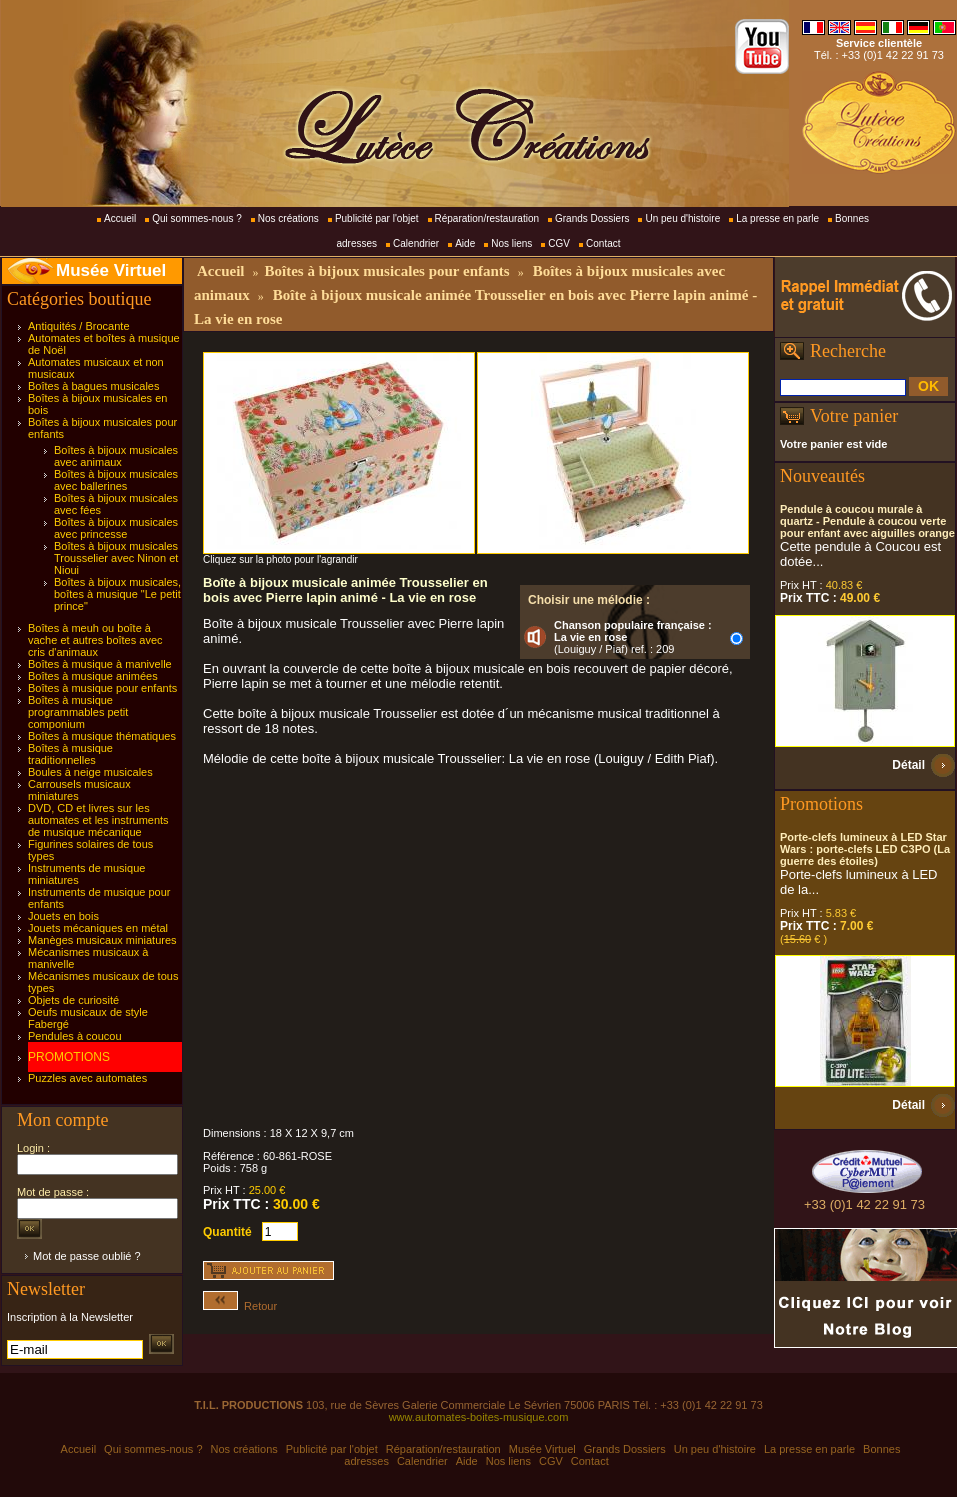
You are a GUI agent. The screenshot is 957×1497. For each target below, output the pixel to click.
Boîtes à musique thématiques (102, 736)
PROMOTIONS (69, 1057)
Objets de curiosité (73, 1000)
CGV (559, 243)
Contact (603, 243)
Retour (240, 1306)
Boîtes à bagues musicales (93, 386)
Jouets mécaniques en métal (98, 928)
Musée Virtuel (111, 270)
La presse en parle (777, 218)
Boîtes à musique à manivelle (100, 664)
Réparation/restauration (487, 218)
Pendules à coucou (75, 1036)
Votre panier (854, 416)
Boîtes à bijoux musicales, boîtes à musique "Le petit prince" (117, 594)
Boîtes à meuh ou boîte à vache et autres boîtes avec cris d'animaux (95, 640)
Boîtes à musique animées (93, 676)
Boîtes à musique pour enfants (102, 688)
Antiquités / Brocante (79, 326)
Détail (908, 765)
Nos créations (288, 218)
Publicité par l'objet (377, 218)
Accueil (120, 218)
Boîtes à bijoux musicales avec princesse (116, 528)
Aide (465, 243)
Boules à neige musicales (90, 772)
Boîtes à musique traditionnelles (70, 754)
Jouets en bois (63, 916)
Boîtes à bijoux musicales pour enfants (386, 271)
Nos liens (511, 243)
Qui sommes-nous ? (196, 218)
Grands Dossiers (592, 218)
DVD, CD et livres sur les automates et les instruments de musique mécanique (98, 820)
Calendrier (416, 243)
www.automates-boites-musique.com (479, 1417)
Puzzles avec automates (87, 1078)
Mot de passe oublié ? (87, 1256)
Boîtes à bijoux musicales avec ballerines (116, 480)
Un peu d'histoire (682, 218)
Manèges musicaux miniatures (102, 940)
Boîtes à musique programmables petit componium (78, 712)
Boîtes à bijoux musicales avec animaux (116, 456)
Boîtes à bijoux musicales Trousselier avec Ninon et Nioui (116, 558)
